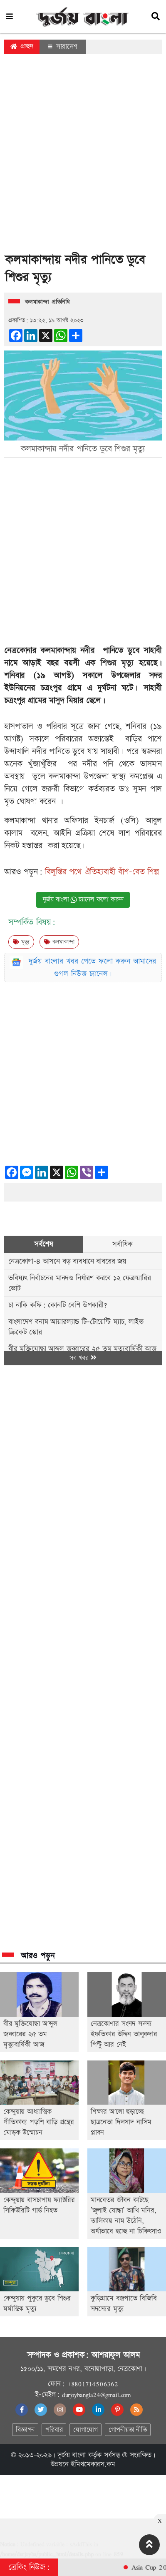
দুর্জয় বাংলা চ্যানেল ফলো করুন (83, 899)
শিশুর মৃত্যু (117, 663)
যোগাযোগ (85, 2430)
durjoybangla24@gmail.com (96, 2395)
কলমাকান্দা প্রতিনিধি (47, 302)
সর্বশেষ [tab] (43, 1244)
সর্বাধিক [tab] (122, 1244)
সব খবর (82, 1358)
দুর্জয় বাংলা (71, 2455)
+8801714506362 (92, 2384)
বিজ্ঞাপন (25, 2430)
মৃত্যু (21, 942)
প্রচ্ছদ (21, 46)
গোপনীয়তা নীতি (128, 2430)
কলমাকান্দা (59, 942)
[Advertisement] (81, 156)
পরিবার (53, 2430)
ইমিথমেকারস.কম (93, 2464)
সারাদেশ (62, 47)
